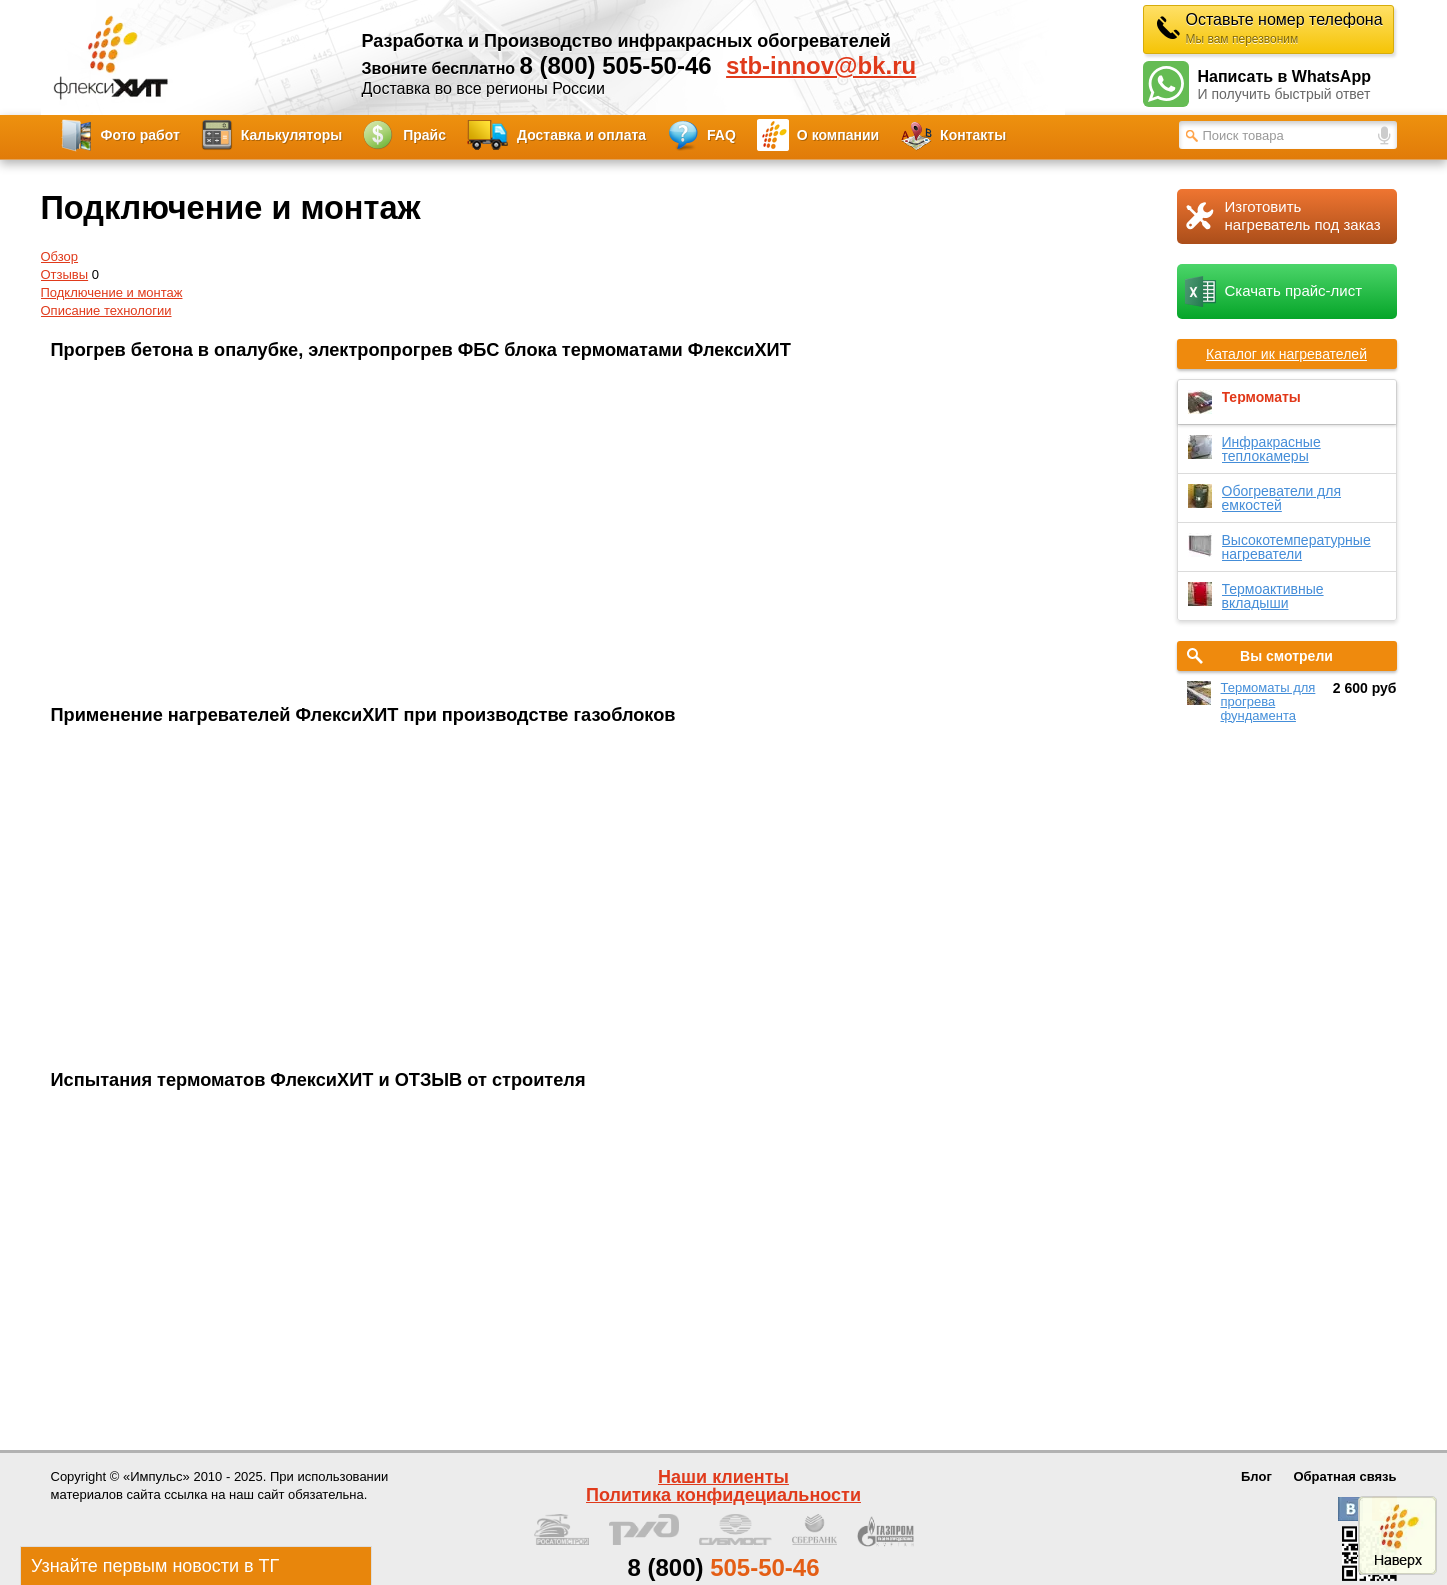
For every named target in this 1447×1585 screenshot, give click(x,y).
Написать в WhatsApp (1297, 85)
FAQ (721, 135)
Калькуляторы (291, 135)
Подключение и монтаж (112, 292)
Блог (1256, 1476)
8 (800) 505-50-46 (616, 65)
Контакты (973, 135)
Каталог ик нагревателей (1286, 354)
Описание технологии (106, 310)
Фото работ (140, 135)
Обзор (60, 256)
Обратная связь (1344, 1476)
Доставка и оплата (581, 135)
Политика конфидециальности (723, 1495)
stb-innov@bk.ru (821, 66)
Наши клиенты (723, 1477)
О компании (838, 135)
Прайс (424, 135)
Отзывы (65, 274)
